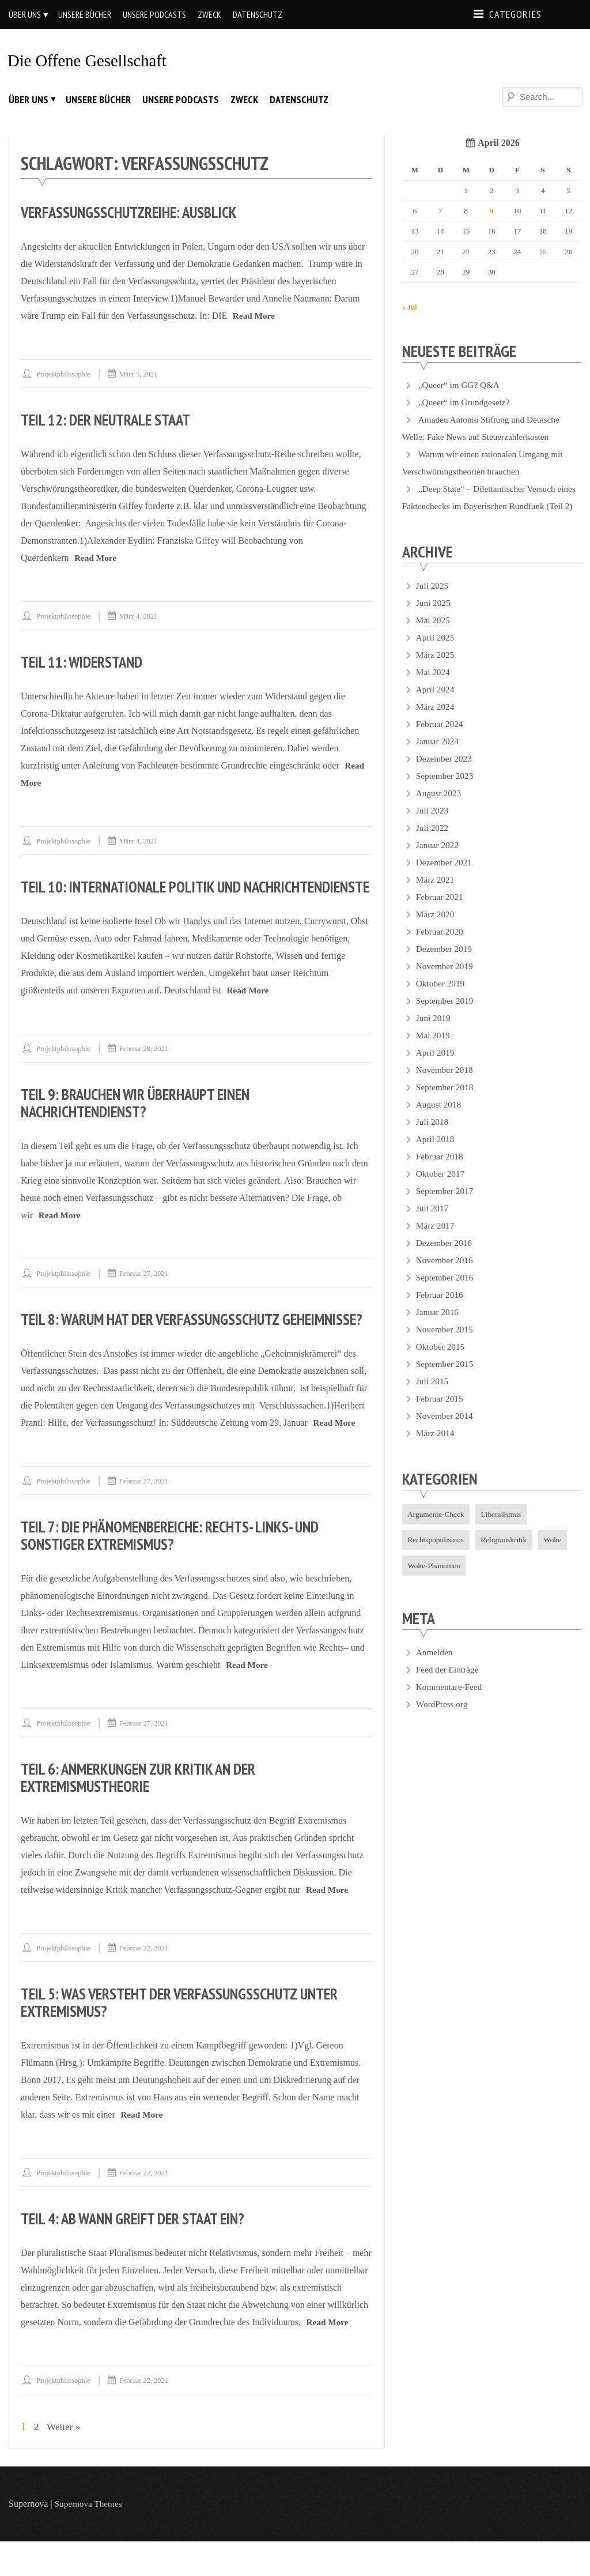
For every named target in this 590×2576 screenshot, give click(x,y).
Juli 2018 (433, 1138)
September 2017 (446, 1207)
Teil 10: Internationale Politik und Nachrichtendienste (138, 895)
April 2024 (436, 706)
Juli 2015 (433, 1398)
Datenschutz (257, 14)
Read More (255, 316)
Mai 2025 (434, 637)
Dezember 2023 (445, 775)
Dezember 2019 (445, 965)
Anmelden (435, 1672)
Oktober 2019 (441, 1000)
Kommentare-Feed (450, 1706)
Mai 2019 (434, 1052)
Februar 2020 (441, 948)
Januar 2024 (438, 758)
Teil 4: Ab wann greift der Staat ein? (141, 2253)
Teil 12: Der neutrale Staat (111, 419)
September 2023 (446, 792)
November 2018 (446, 1086)
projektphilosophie (65, 374)
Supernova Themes (90, 2538)
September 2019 (446, 1017)
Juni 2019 (434, 1035)
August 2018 (439, 1121)
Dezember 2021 (445, 879)
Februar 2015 (441, 1415)
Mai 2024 (434, 689)
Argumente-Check (437, 1531)
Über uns (25, 14)
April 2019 (436, 1069)
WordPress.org (443, 1723)
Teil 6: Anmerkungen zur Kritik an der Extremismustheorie (147, 1811)
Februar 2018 (441, 1173)
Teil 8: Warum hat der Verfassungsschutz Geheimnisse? (159, 1344)
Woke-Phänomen (435, 1584)
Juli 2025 (433, 602)
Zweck (209, 14)
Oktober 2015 (441, 1363)
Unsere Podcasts (154, 14)
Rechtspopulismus (437, 1558)
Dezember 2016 (445, 1259)
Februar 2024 (441, 740)
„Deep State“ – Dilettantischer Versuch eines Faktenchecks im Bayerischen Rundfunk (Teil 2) (487, 505)
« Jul (410, 306)
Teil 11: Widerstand (85, 661)
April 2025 (436, 654)
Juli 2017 (433, 1225)
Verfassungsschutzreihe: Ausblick (135, 212)
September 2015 (446, 1380)
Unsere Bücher (84, 14)
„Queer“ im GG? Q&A (461, 384)
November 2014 (446, 1432)
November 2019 (446, 983)
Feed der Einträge (449, 1689)
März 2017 (436, 1242)
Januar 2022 (438, 862)
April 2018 (436, 1156)
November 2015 (446, 1346)
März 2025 (436, 671)
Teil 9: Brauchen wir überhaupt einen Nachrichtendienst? (144, 1120)
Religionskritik (508, 1558)
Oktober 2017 (441, 1190)
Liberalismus (506, 1531)
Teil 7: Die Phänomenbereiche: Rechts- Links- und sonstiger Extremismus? (180, 1569)
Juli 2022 (433, 844)
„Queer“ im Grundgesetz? (466, 401)
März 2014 (436, 1450)
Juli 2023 (433, 827)
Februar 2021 (441, 913)
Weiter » (64, 2461)
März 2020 (436, 931)
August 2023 (439, 810)
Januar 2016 (438, 1329)
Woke (559, 1558)
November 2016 (446, 1277)
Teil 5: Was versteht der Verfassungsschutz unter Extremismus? (190, 2036)
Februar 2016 (441, 1311)
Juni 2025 (434, 619)
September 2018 (446, 1104)
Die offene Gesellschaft (90, 60)
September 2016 (446, 1294)
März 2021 (436, 896)
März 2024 (436, 723)
